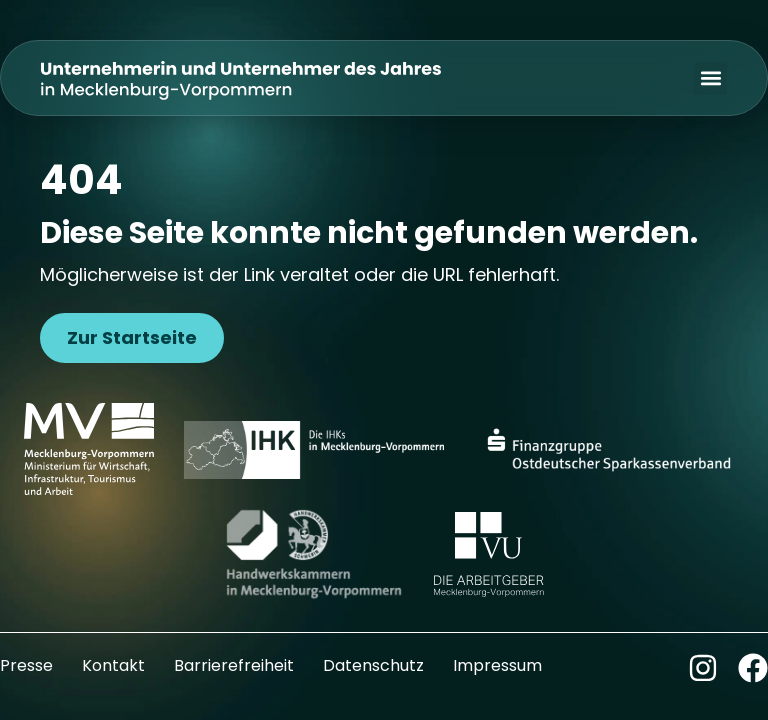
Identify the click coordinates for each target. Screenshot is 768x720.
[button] (710, 78)
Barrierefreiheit (234, 665)
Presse (26, 665)
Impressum (497, 665)
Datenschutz (373, 665)
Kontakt (113, 665)
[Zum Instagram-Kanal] (703, 668)
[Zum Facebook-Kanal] (753, 668)
